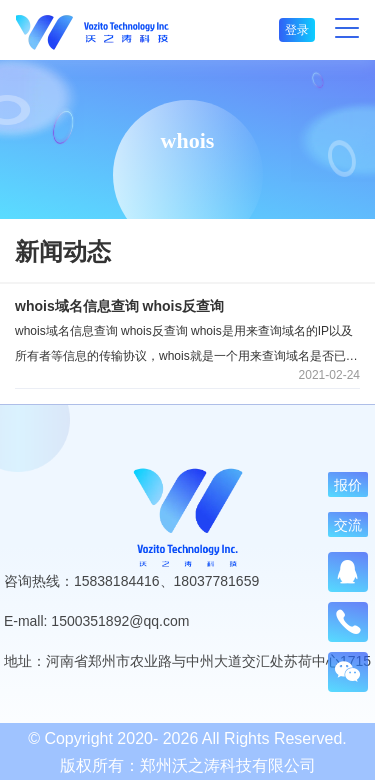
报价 (348, 485)
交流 (348, 525)
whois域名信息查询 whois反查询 (119, 306)
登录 (297, 30)
